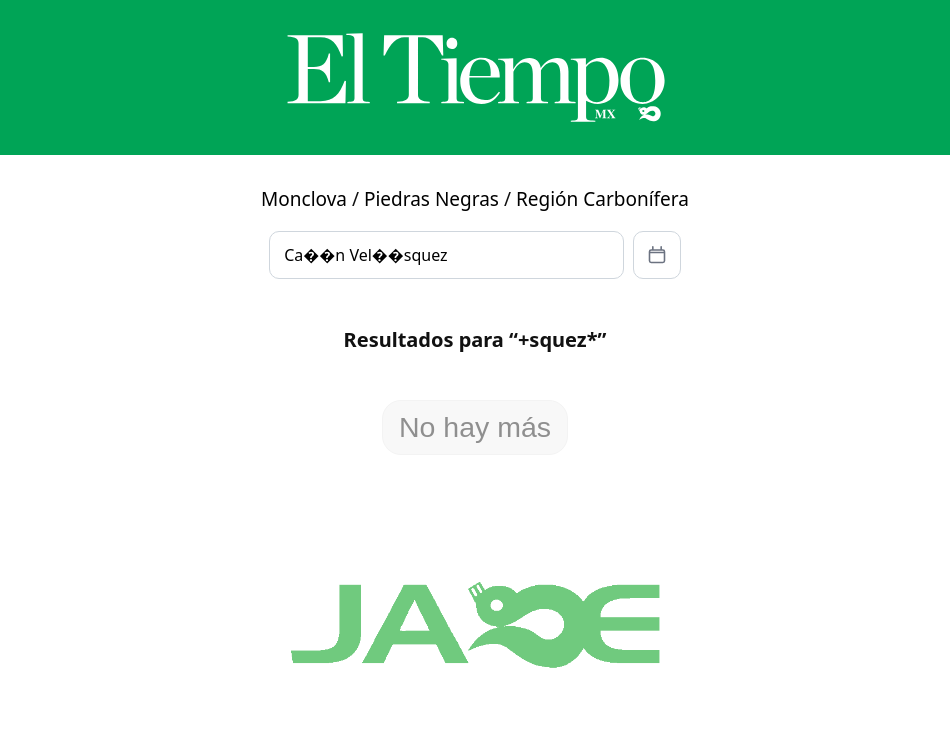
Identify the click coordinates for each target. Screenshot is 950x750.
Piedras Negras (431, 199)
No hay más (475, 427)
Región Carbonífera (602, 199)
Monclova (304, 199)
